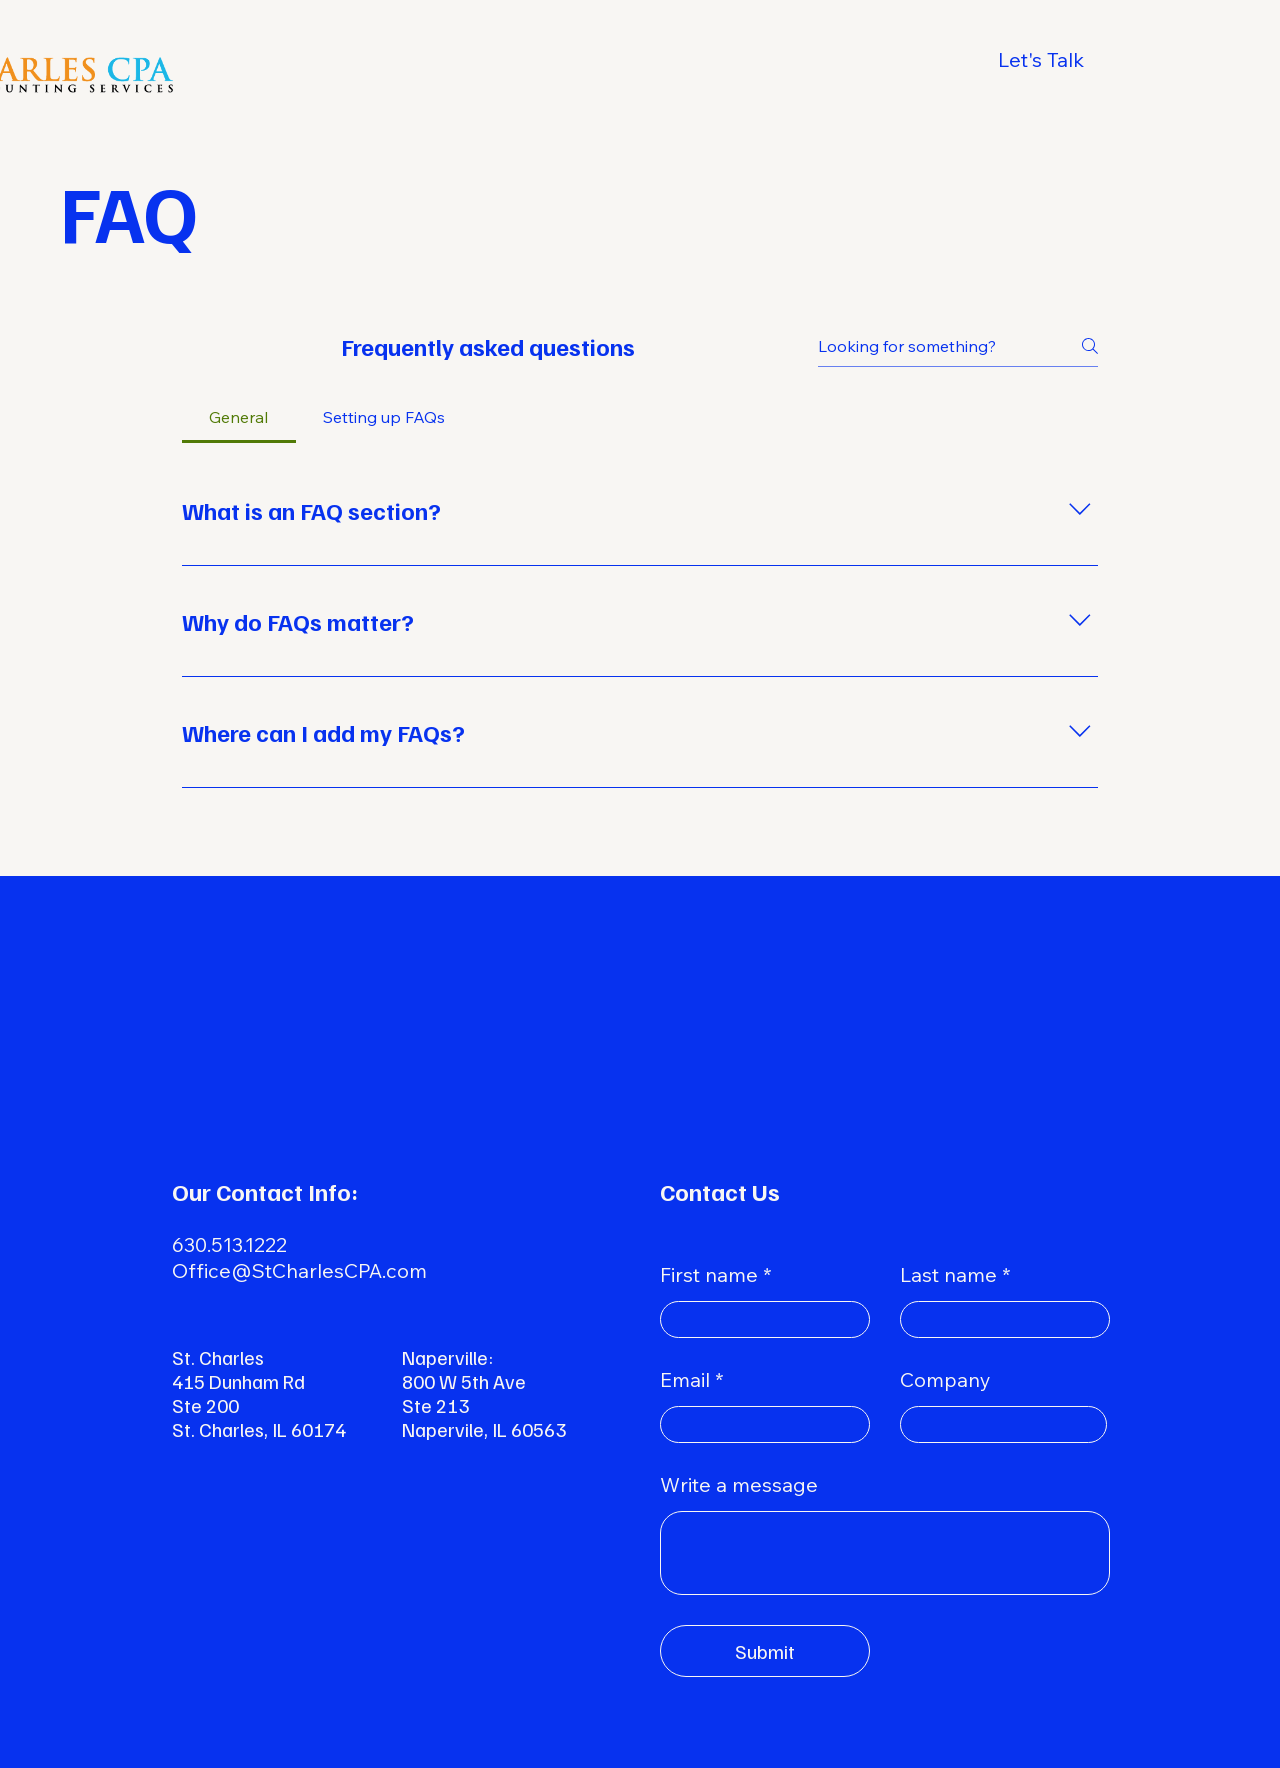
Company (945, 1380)
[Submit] (765, 1651)
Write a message (739, 1485)
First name (709, 1275)
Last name (948, 1275)
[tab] (239, 417)
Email (685, 1380)
